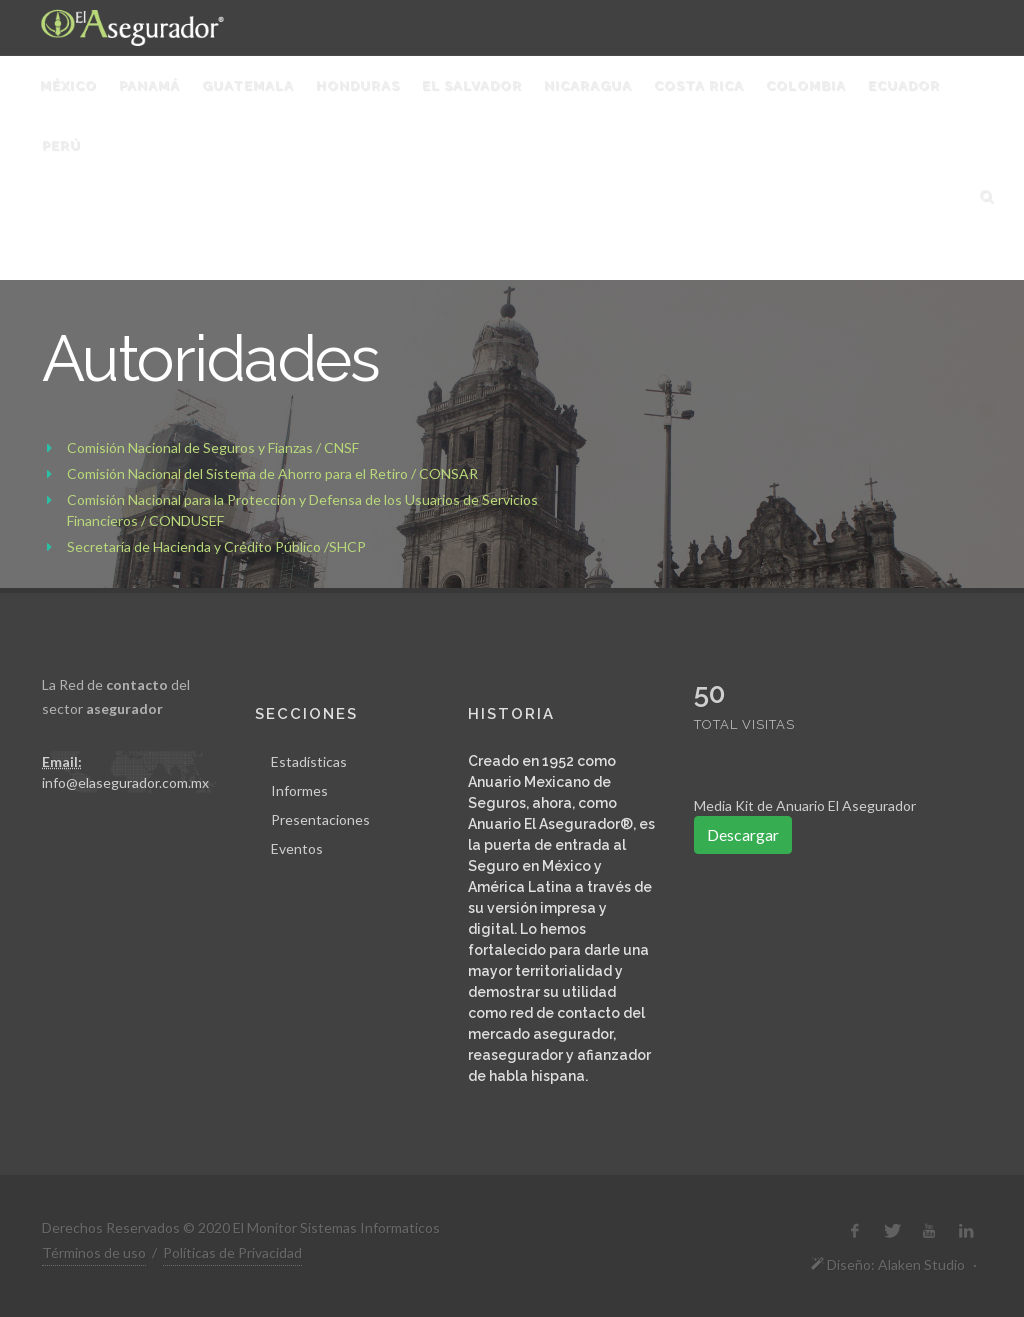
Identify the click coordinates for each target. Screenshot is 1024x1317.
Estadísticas (309, 761)
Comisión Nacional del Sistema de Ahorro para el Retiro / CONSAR (272, 473)
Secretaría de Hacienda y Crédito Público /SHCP (216, 546)
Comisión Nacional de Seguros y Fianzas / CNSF (213, 447)
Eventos (297, 848)
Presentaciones (320, 819)
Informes (299, 790)
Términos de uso (94, 1252)
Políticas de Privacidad (232, 1252)
